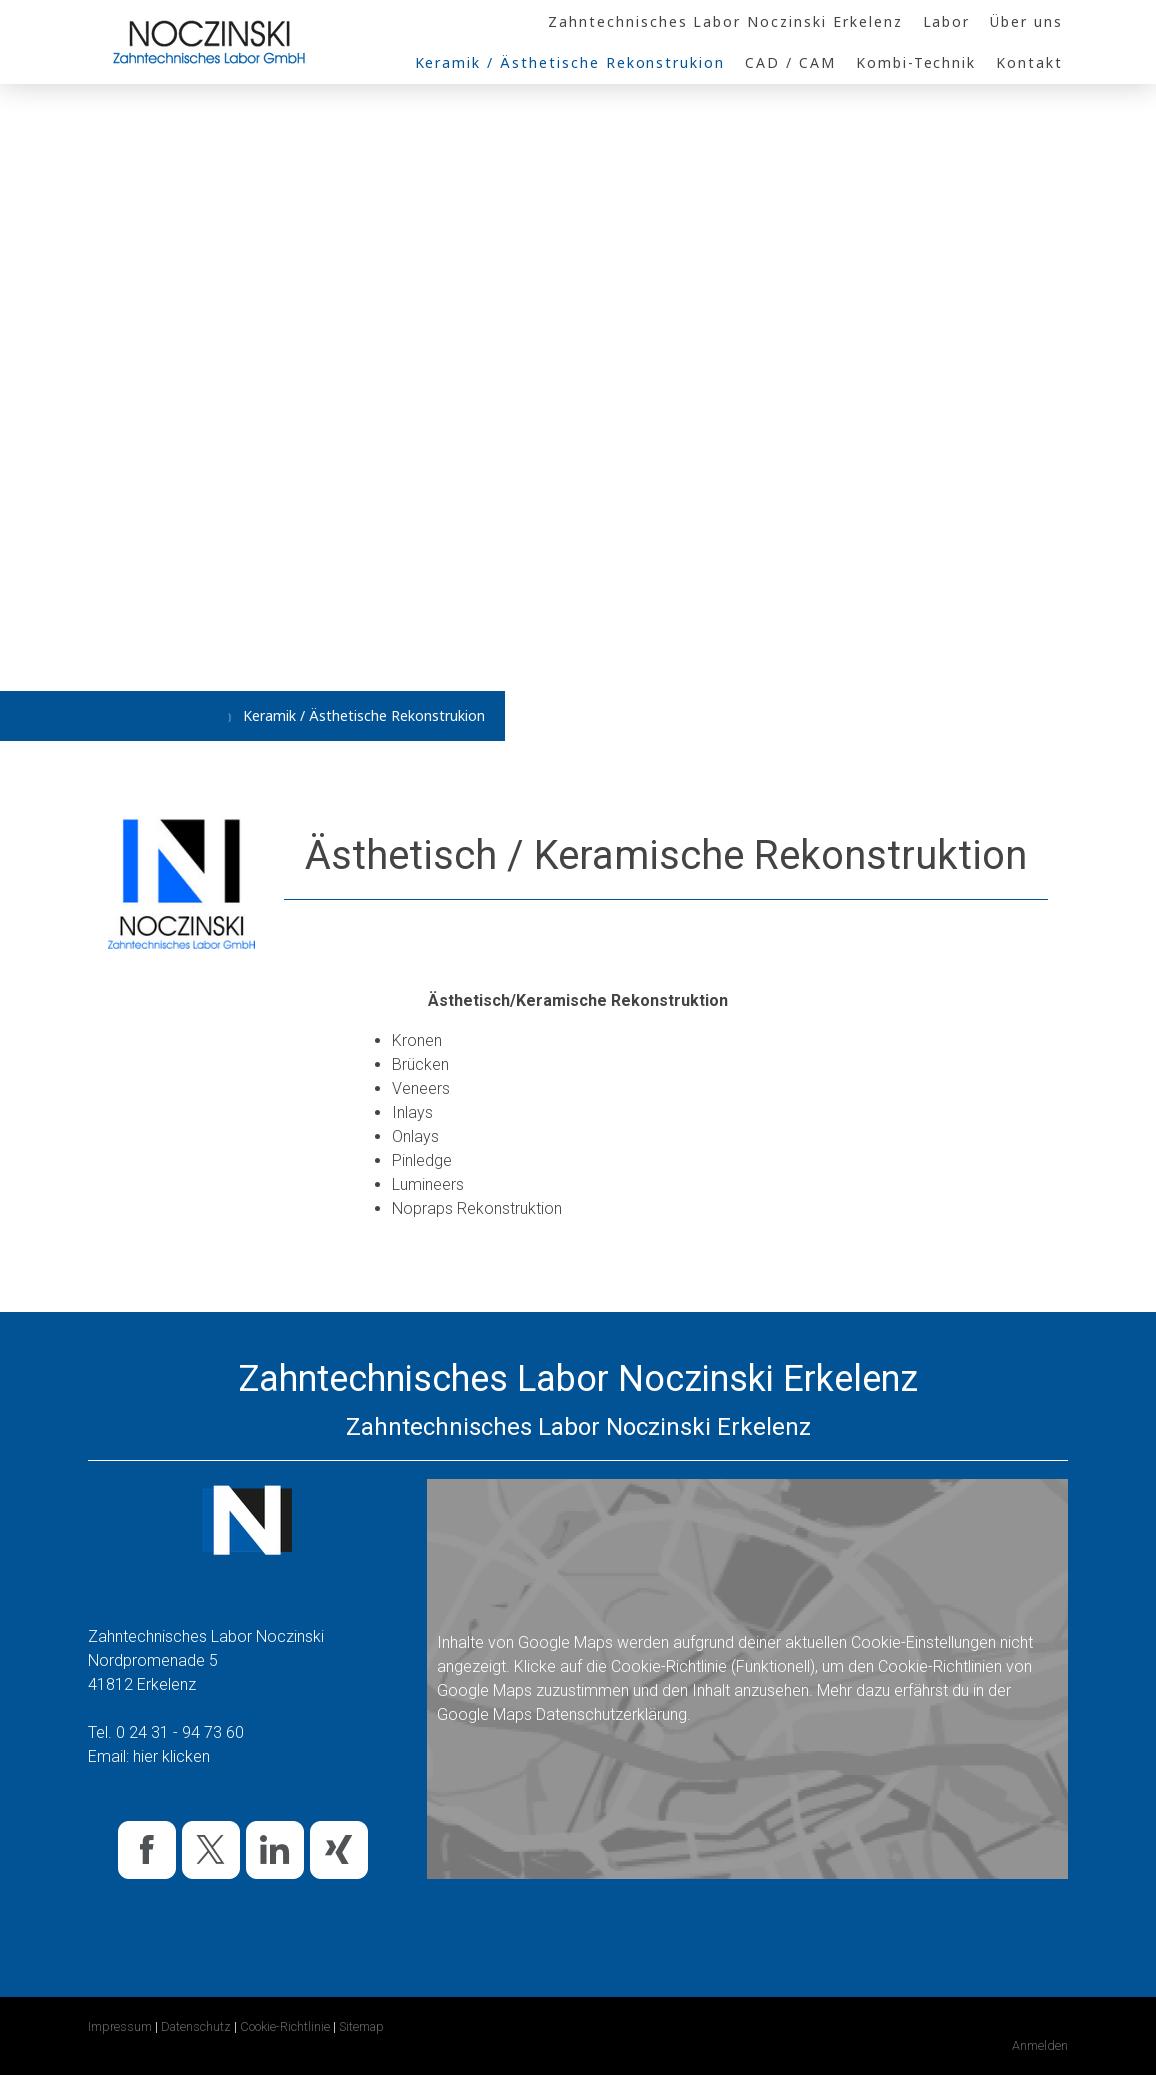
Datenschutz (196, 2026)
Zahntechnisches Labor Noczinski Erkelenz (725, 21)
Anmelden (1040, 2045)
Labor (947, 21)
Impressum (120, 2026)
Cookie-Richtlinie (669, 1666)
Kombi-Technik (916, 62)
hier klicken (171, 1756)
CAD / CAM (790, 62)
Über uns (1026, 21)
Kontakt (1029, 62)
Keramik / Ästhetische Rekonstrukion (570, 62)
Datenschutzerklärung (611, 1714)
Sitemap (361, 2026)
